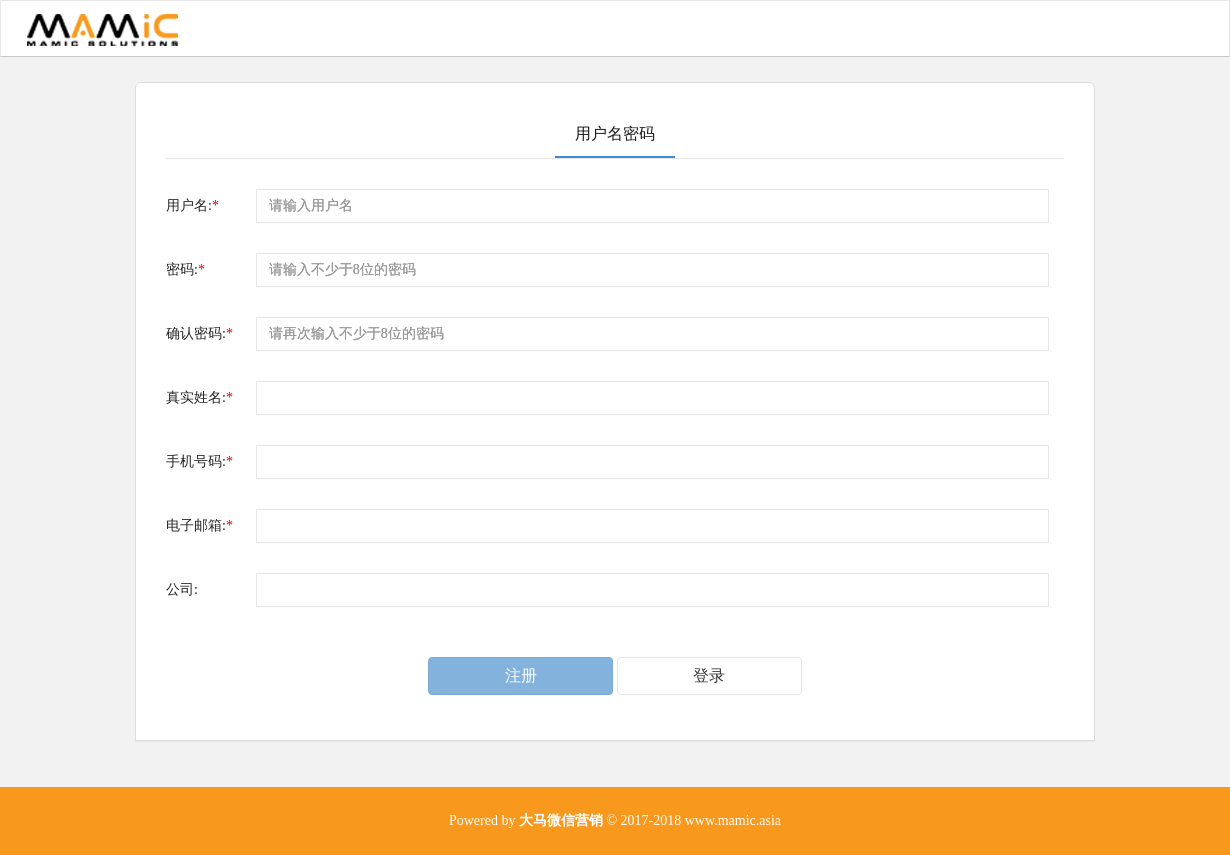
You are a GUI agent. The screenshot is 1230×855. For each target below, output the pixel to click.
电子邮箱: (199, 525)
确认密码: (199, 333)
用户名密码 (615, 133)
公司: (182, 589)
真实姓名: (199, 397)
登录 (709, 675)
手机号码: (199, 461)
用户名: (192, 205)
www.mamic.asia (733, 820)
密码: (185, 269)
